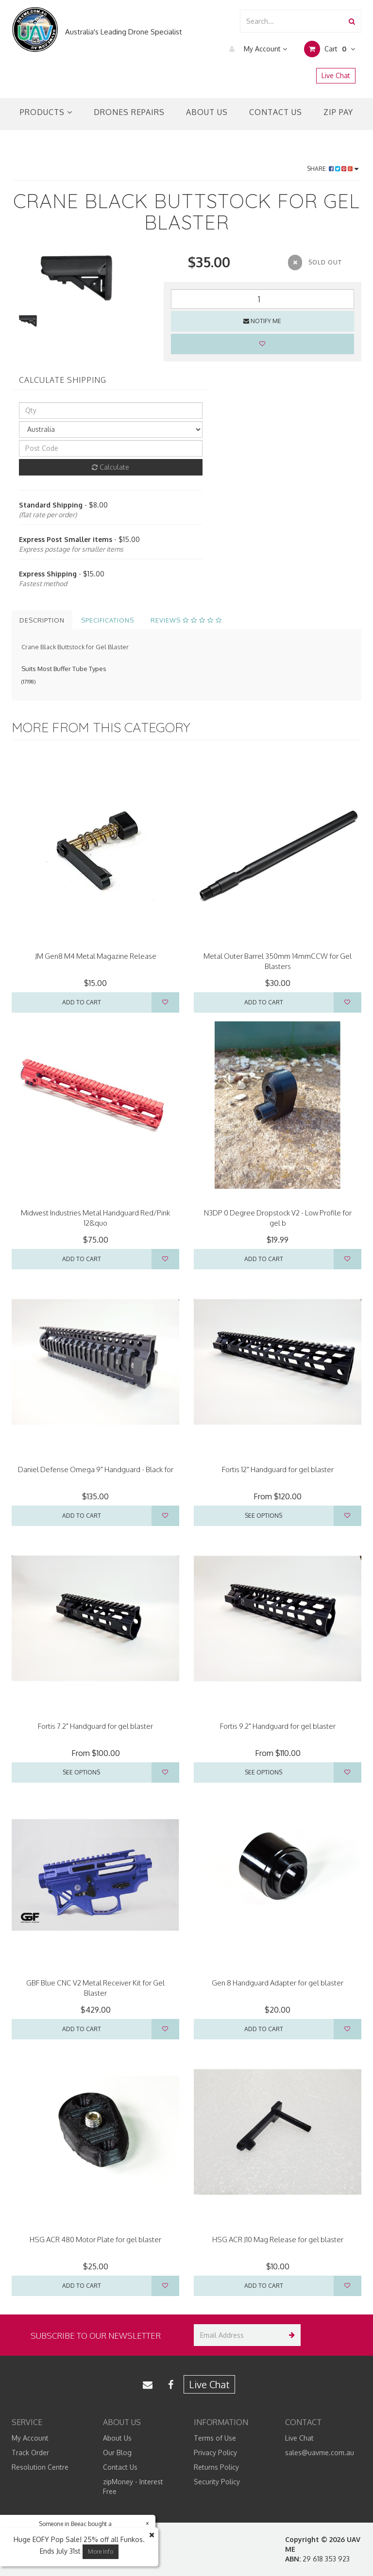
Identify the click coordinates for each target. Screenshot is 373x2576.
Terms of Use (215, 2438)
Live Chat (336, 75)
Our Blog (117, 2452)
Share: (333, 168)
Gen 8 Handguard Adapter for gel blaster (277, 1982)
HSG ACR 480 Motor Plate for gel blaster (95, 2239)
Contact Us (275, 112)
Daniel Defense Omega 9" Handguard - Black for (95, 1469)
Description (42, 620)
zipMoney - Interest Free (133, 2486)
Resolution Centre (40, 2467)
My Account (255, 49)
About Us (207, 112)
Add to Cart (81, 1002)
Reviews (186, 620)
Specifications (107, 620)
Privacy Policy (215, 2452)
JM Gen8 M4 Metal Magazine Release (95, 956)
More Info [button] (100, 2551)
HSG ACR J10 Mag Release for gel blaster (277, 2239)
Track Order (30, 2452)
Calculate (110, 467)
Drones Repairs (129, 112)
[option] (80, 278)
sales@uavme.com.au (319, 2452)
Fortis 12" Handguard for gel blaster (278, 1469)
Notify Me (262, 321)
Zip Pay (338, 112)
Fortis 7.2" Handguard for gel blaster (95, 1726)
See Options (263, 1515)
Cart (329, 49)
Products (46, 112)
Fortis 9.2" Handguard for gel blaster (278, 1726)
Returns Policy (216, 2467)
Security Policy (217, 2482)
